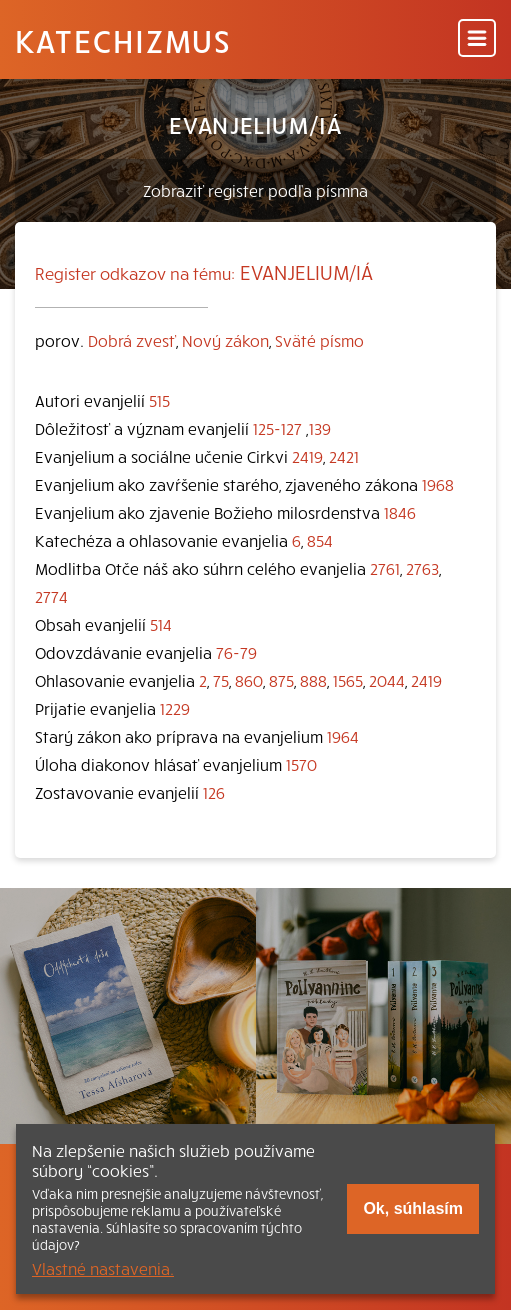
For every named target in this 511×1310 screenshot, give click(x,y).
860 (249, 680)
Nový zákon (225, 340)
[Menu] (477, 39)
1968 (438, 484)
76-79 (236, 652)
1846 (400, 512)
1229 (175, 708)
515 (159, 400)
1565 (348, 680)
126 (214, 792)
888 (313, 680)
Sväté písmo (319, 340)
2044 (387, 680)
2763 (422, 568)
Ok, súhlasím (413, 1208)
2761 (385, 568)
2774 (51, 596)
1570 (301, 764)
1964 (343, 736)
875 (281, 680)
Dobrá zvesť (132, 340)
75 (221, 680)
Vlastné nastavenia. (103, 1268)
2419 (307, 456)
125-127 (277, 428)
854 (320, 540)
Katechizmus (123, 40)
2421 (344, 456)
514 (161, 624)
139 (320, 428)
